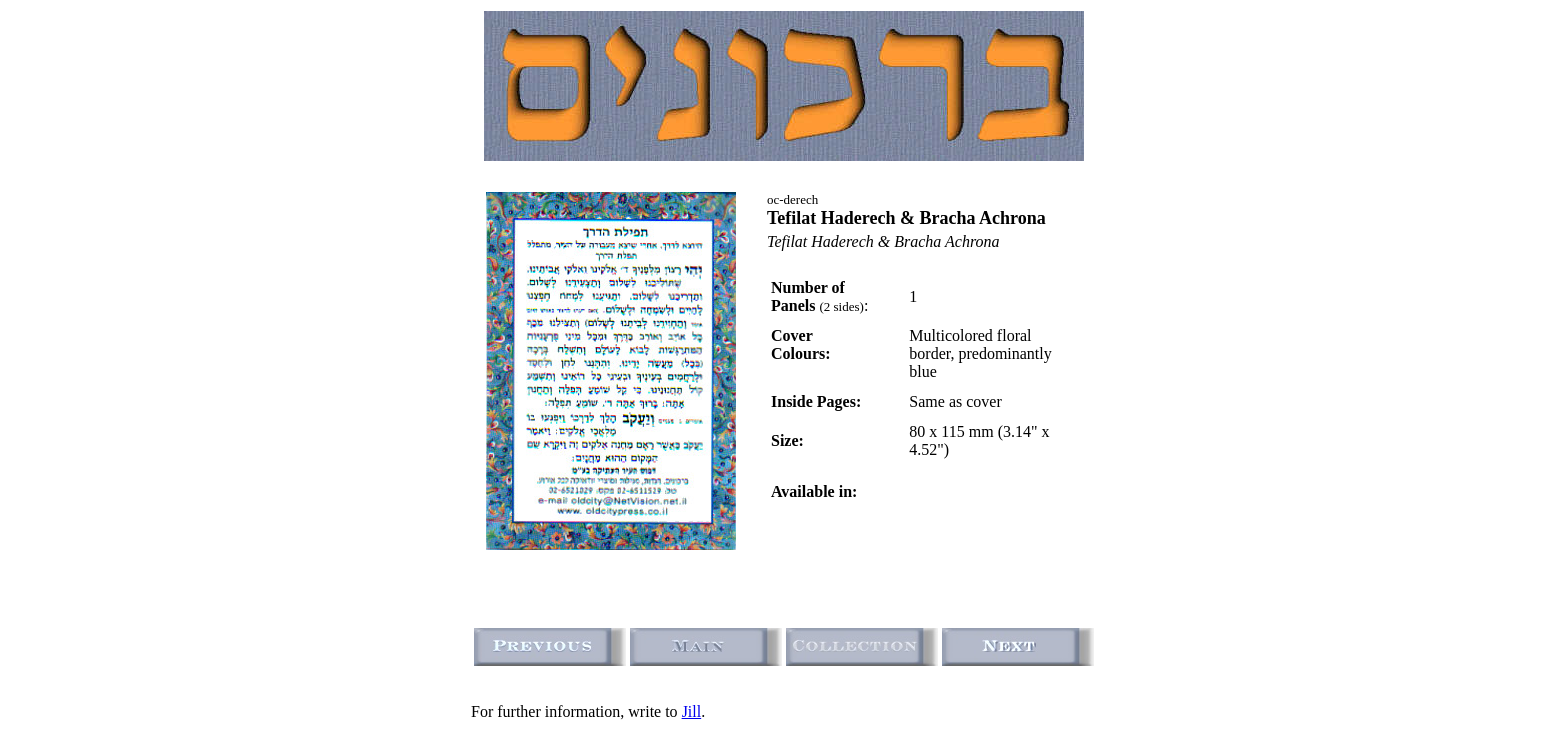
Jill (692, 711)
